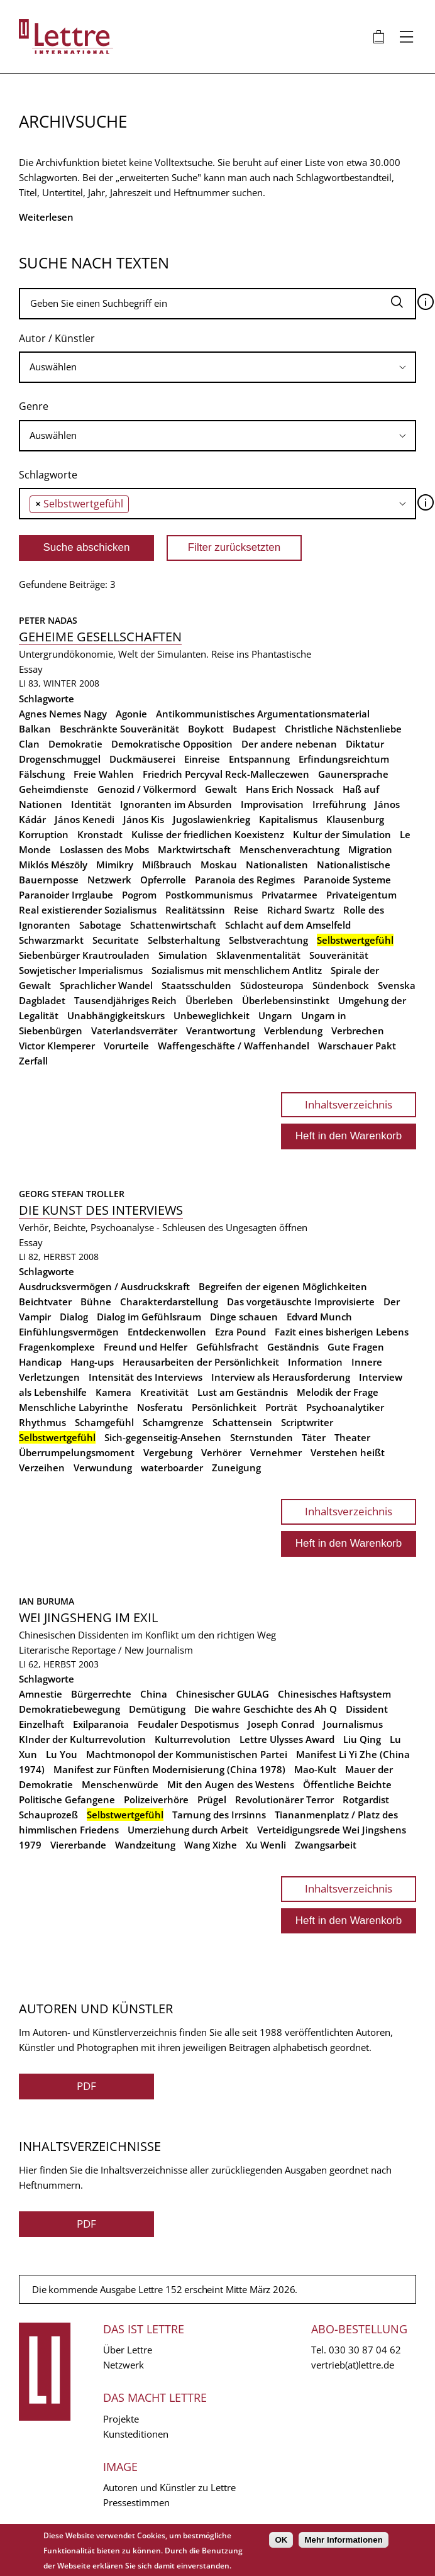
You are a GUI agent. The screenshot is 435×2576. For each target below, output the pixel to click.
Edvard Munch (319, 1316)
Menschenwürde (120, 1784)
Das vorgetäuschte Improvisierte (301, 1301)
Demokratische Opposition (172, 744)
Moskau (219, 864)
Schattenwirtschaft (173, 925)
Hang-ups (92, 1362)
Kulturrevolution (193, 1739)
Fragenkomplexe (57, 1347)
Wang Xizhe (210, 1844)
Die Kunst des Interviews (101, 1210)
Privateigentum (361, 894)
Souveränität (338, 955)
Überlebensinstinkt (285, 1000)
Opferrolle (163, 879)
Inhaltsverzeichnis (348, 1104)
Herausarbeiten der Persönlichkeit (201, 1362)
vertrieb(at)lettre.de (352, 2364)
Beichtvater (45, 1301)
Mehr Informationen (343, 2540)
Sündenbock (340, 985)
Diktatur (365, 744)
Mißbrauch (167, 864)
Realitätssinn (195, 910)
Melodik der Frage (337, 1392)
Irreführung (339, 804)
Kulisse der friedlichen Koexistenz (207, 834)
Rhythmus (42, 1422)
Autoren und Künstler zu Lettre (169, 2487)
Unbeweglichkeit (211, 1015)
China (153, 1694)
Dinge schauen (244, 1316)
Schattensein (242, 1422)
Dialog (74, 1316)
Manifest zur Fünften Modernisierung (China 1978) (169, 1769)
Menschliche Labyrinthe (73, 1407)
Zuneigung (236, 1467)
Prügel (211, 1799)
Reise (246, 910)
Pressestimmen (136, 2502)
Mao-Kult (315, 1769)
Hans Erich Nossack (290, 789)
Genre (33, 406)
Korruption (44, 834)
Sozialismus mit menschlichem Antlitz (236, 970)
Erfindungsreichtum (344, 759)
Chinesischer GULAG (222, 1694)
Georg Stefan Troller (71, 1194)
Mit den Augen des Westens (230, 1784)
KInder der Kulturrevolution (82, 1739)
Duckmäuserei (142, 759)
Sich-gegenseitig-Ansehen (162, 1437)
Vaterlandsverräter (134, 1030)
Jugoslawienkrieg (211, 819)
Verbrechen (357, 1030)
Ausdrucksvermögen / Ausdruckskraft (104, 1286)
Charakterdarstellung (169, 1301)
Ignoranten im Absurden (176, 804)
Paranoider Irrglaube (66, 894)
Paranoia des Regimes (245, 879)
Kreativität (164, 1392)
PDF (86, 2086)
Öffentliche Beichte (347, 1784)
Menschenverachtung (289, 849)
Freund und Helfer (145, 1347)
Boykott (206, 728)
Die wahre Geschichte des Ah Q (265, 1709)
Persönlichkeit (224, 1407)
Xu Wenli (266, 1844)
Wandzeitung (145, 1844)
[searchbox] (217, 367)
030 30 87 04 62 (365, 2349)
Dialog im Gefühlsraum (149, 1316)
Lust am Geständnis (242, 1392)
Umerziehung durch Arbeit (188, 1829)
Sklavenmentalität (258, 955)
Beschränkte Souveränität (119, 728)
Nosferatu (160, 1407)
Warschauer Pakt (357, 1045)
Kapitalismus (288, 819)
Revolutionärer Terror (284, 1799)
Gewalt (221, 789)
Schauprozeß (48, 1814)
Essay (31, 669)
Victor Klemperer (57, 1045)
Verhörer (221, 1452)
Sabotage (100, 925)
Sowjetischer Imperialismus (81, 970)
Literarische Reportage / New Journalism (106, 1650)
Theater (352, 1437)
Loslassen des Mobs (104, 849)
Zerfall (33, 1060)
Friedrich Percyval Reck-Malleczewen (226, 774)
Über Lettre (127, 2349)
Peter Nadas (48, 620)
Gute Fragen (356, 1347)
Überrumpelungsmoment (77, 1452)
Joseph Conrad (281, 1724)
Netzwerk (109, 879)
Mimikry (114, 864)
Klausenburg (355, 819)
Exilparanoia (101, 1724)
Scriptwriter (307, 1422)
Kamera (113, 1392)
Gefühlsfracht (227, 1347)
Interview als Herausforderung (280, 1377)
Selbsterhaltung (184, 940)
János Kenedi (84, 819)
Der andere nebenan (289, 744)
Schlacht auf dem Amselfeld (288, 925)
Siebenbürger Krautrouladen (84, 955)
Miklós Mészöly (53, 864)
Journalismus (353, 1724)
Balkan (35, 728)
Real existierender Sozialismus (88, 910)
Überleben (209, 1000)
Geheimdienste (54, 789)
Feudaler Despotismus (188, 1724)
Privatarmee (289, 894)
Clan (29, 744)
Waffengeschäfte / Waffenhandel (233, 1045)
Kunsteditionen (135, 2434)
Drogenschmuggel (60, 759)
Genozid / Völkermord (146, 789)
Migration (370, 849)
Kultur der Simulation (342, 834)
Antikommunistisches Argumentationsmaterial (263, 713)
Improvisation (272, 804)
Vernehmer (276, 1452)
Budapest (254, 728)
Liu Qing (362, 1739)
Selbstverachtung (268, 940)
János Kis (143, 819)
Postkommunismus (209, 894)
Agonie (131, 713)
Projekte (121, 2419)
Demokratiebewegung (69, 1709)
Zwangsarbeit (325, 1844)
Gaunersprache (353, 774)
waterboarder (172, 1467)
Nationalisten (277, 864)
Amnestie (40, 1694)
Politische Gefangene (67, 1799)
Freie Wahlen (104, 774)
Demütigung (157, 1709)
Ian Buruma (46, 1601)
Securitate (115, 940)
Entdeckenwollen (167, 1331)
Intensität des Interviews (145, 1377)
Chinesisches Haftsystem (334, 1694)
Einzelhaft (41, 1724)
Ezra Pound (240, 1331)
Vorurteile (126, 1045)
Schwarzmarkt (51, 940)
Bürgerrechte (101, 1694)
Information (315, 1362)
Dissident (367, 1709)
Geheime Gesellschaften (100, 636)
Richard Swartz (300, 910)
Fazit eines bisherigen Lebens (342, 1331)
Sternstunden (261, 1437)
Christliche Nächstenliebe (343, 728)
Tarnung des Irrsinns (219, 1814)
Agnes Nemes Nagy (63, 713)
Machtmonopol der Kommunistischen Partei (186, 1754)
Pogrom (139, 894)
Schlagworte (48, 475)
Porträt (281, 1407)
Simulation (182, 955)
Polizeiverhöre (156, 1799)
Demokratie (75, 744)
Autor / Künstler (57, 338)
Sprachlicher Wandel (106, 985)
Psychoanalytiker (345, 1407)
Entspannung (259, 759)
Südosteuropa (272, 985)
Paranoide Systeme (347, 879)
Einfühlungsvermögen (69, 1331)
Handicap (40, 1362)
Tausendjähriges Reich (125, 1000)
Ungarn (275, 1015)
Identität (91, 804)
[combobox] (217, 367)
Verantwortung (220, 1030)
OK (281, 2540)
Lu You (61, 1754)
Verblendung (293, 1030)
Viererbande (78, 1844)
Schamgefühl (104, 1422)
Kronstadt (100, 834)
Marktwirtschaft (194, 849)
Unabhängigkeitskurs (116, 1015)
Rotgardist (366, 1799)
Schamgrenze (173, 1422)
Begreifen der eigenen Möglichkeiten (283, 1286)
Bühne (95, 1301)
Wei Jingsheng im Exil (88, 1617)
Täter (314, 1437)
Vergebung (167, 1452)
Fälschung (42, 774)
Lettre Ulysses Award (287, 1739)
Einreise (202, 759)
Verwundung (103, 1467)
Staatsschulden (196, 985)
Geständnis (293, 1347)
